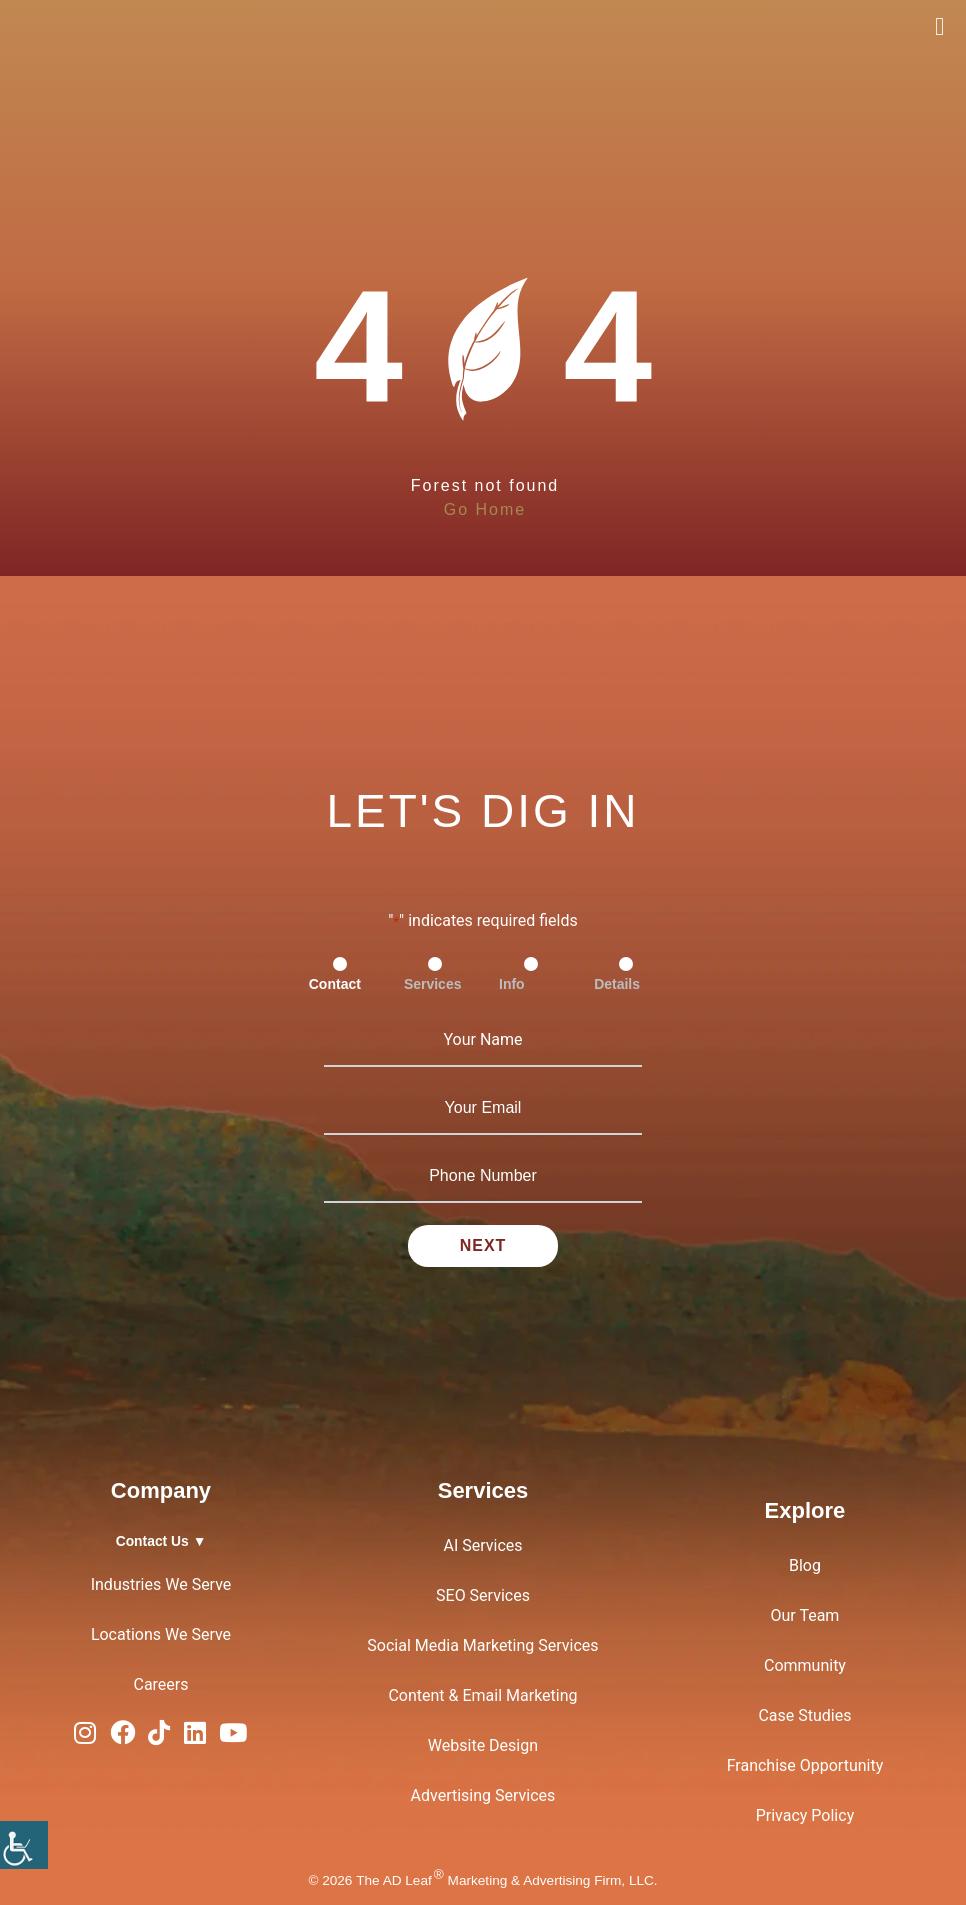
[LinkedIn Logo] (195, 1738)
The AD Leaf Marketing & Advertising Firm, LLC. (506, 1880)
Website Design (483, 1745)
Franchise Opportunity (805, 1765)
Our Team (805, 1615)
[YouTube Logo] (233, 1738)
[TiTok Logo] (159, 1738)
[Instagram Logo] (85, 1738)
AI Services (482, 1545)
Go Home (485, 509)
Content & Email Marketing (482, 1695)
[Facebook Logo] (122, 1738)
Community (805, 1665)
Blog (805, 1565)
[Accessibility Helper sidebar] (24, 1845)
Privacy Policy (805, 1815)
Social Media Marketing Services (482, 1645)
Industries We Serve (161, 1584)
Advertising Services (483, 1795)
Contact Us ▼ (161, 1541)
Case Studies (804, 1715)
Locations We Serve (161, 1634)
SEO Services (483, 1595)
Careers (160, 1684)
